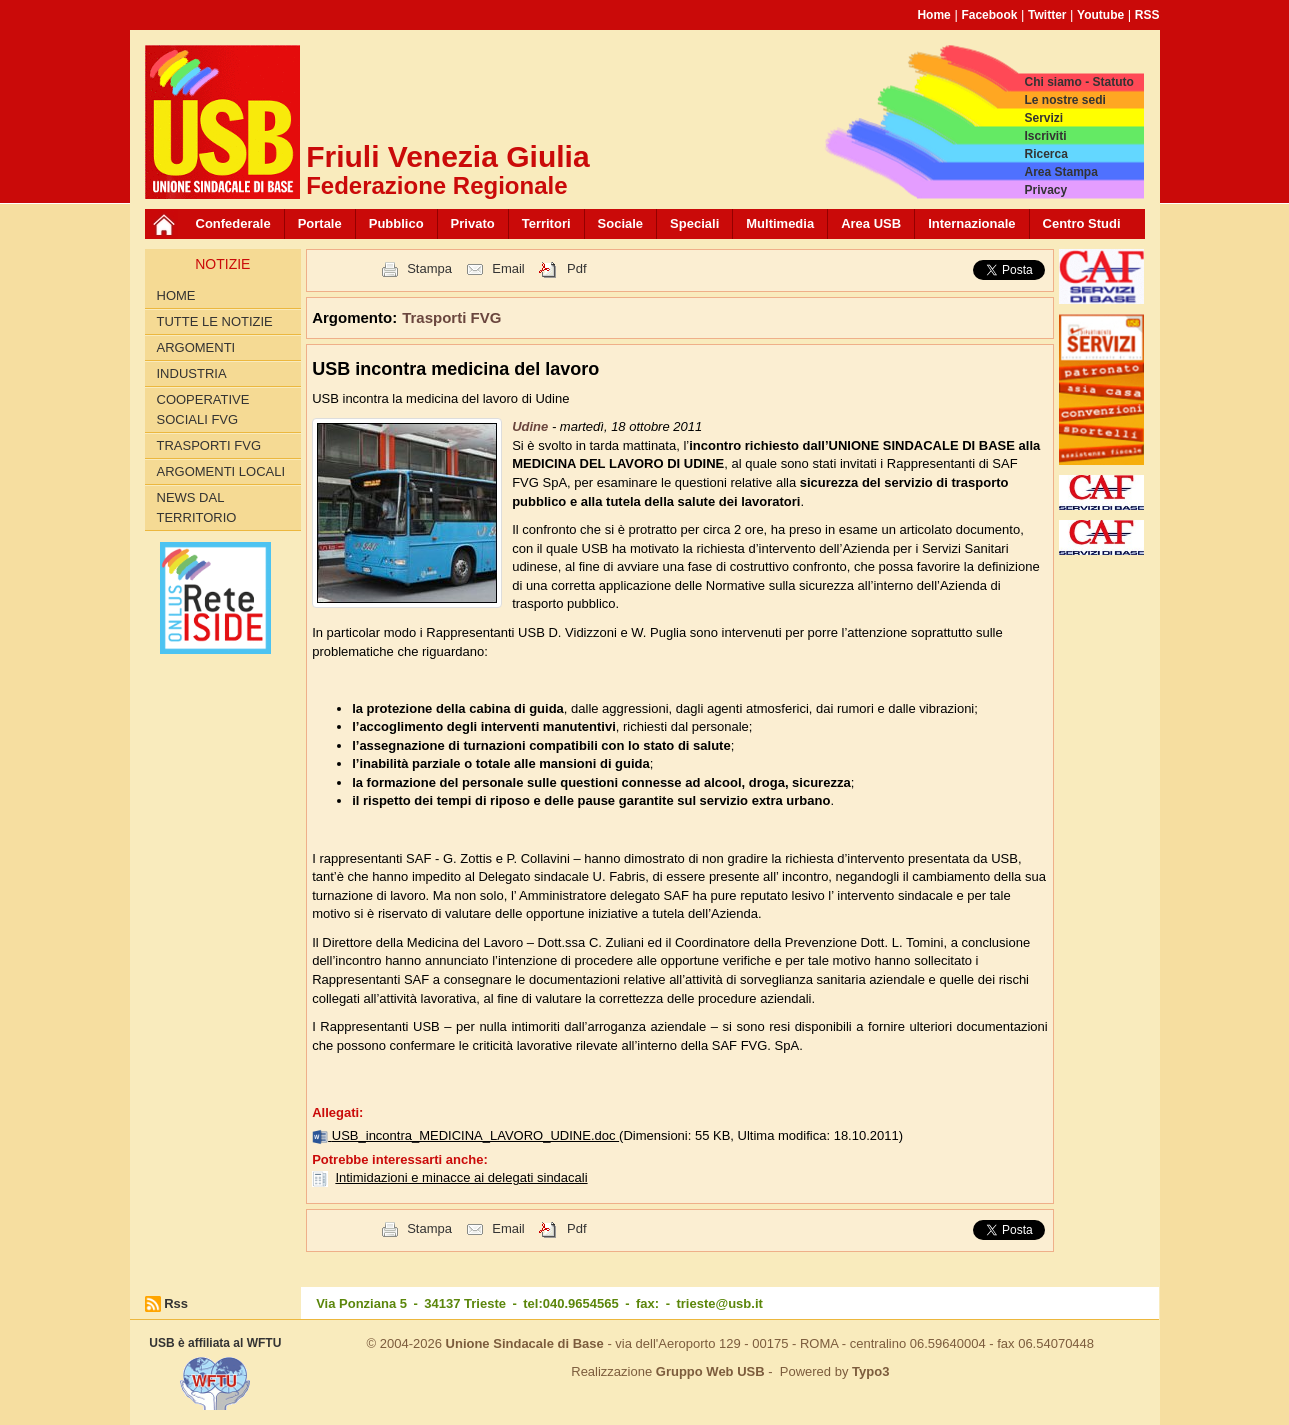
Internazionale (971, 223)
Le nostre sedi (1064, 100)
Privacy (1045, 190)
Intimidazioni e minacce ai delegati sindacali (461, 1177)
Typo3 (870, 1371)
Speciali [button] (694, 223)
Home (933, 15)
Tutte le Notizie (215, 321)
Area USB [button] (871, 223)
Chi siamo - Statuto (1078, 82)
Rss (176, 1303)
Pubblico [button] (396, 223)
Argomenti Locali (221, 471)
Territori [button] (546, 223)
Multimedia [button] (780, 223)
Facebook (989, 15)
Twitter (1047, 15)
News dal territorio (197, 507)
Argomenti (196, 347)
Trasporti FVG (209, 445)
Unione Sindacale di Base (525, 1343)
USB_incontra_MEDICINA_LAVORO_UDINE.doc (475, 1135)
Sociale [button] (621, 223)
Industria (192, 373)
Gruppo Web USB (710, 1371)
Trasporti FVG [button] (451, 317)
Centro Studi (1082, 223)
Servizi (1043, 118)
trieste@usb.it (719, 1303)
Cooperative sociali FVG (203, 409)
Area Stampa (1060, 172)
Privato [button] (473, 223)
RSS (1147, 15)
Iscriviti (1045, 136)
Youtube (1100, 15)
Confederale (233, 223)
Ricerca (1045, 154)
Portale (320, 223)
